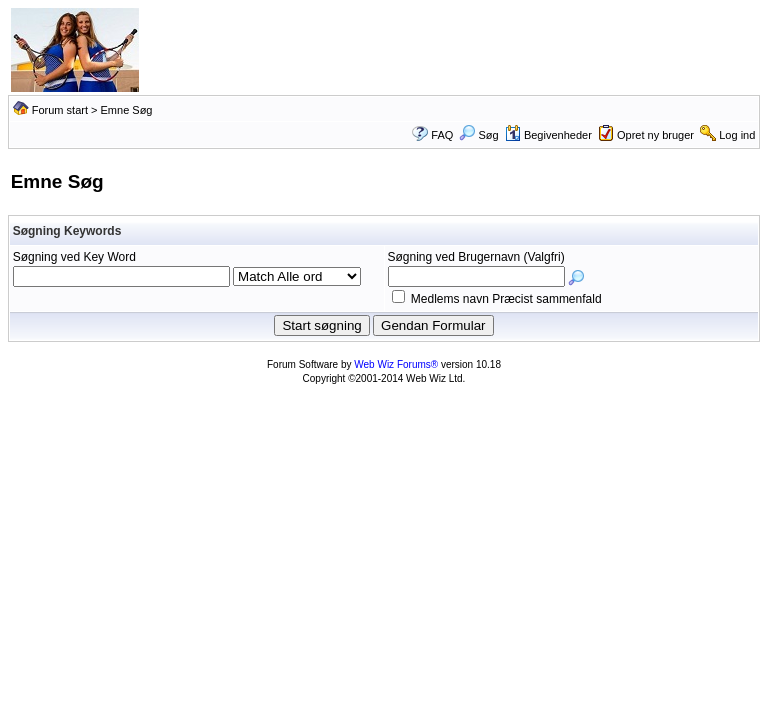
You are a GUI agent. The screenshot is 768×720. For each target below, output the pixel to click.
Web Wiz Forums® (396, 364)
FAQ (442, 135)
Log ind (737, 135)
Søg (478, 135)
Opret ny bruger (655, 135)
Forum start (60, 110)
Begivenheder (548, 135)
